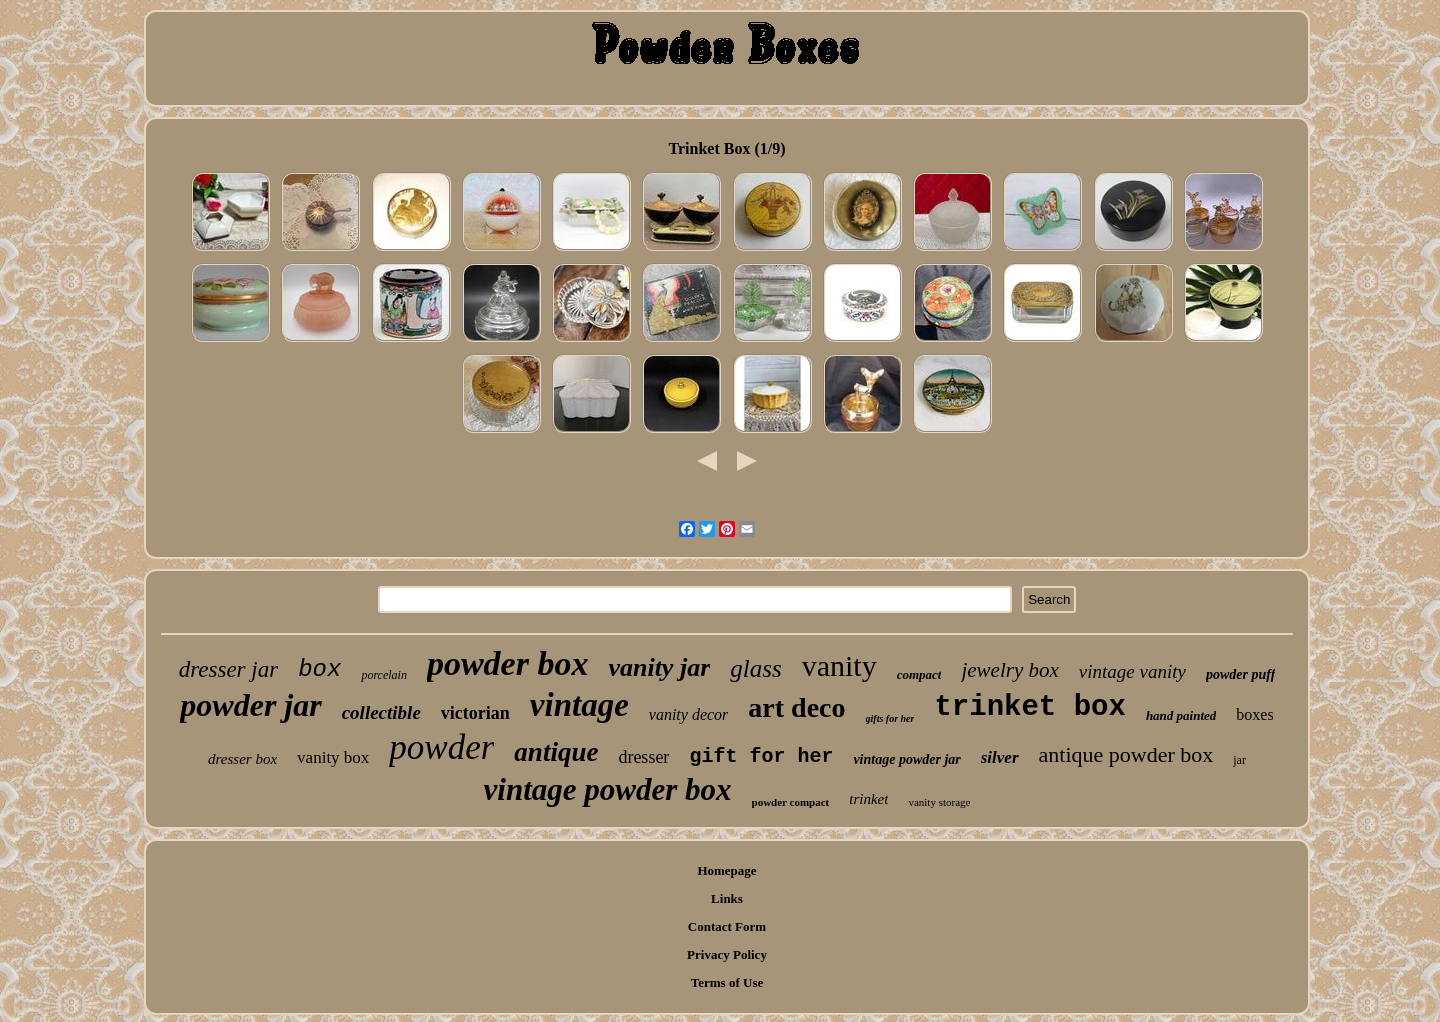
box (319, 669)
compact (919, 674)
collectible (381, 712)
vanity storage (939, 802)
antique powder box (1126, 754)
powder (441, 747)
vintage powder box (608, 789)
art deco (796, 707)
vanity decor (689, 714)
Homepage (726, 870)
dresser (643, 757)
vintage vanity (1132, 671)
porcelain (384, 675)
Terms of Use (727, 982)
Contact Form (727, 926)
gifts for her (890, 718)
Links (727, 898)
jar (1239, 760)
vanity (839, 665)
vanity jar (659, 667)
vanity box (333, 757)
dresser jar (228, 669)
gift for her (761, 756)
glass (755, 668)
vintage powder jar (906, 759)
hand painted (1181, 715)
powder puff (1240, 674)
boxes (1254, 714)
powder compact (791, 802)
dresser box (242, 759)
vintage (579, 705)
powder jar (250, 705)
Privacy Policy (727, 954)
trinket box (1029, 707)
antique (556, 752)
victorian (475, 713)
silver (1000, 757)
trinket (868, 799)
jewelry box (1009, 670)
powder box (508, 663)
